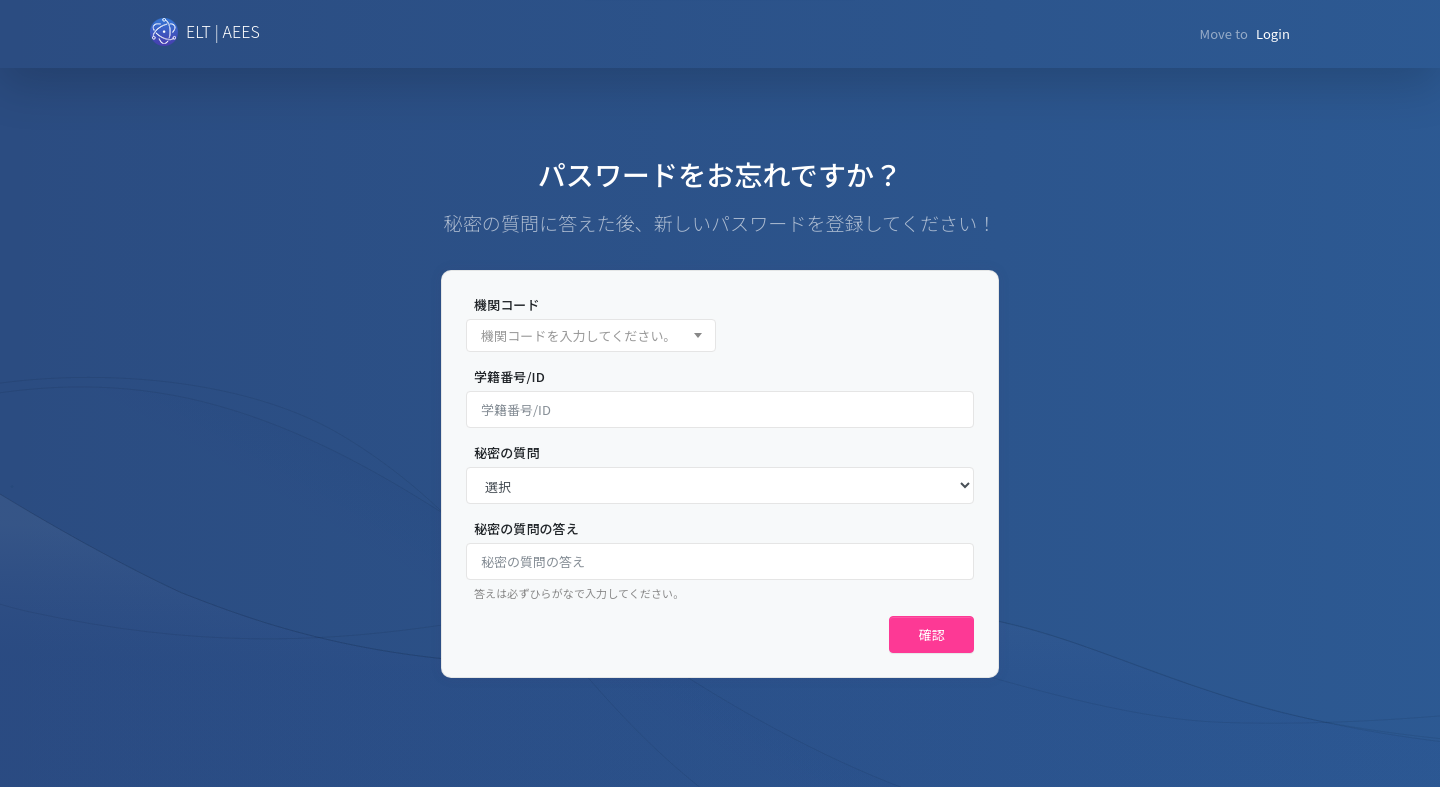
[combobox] (591, 335)
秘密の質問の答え (526, 528)
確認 (932, 634)
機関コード (507, 304)
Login (1273, 33)
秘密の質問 (507, 452)
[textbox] (591, 336)
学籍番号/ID (509, 376)
